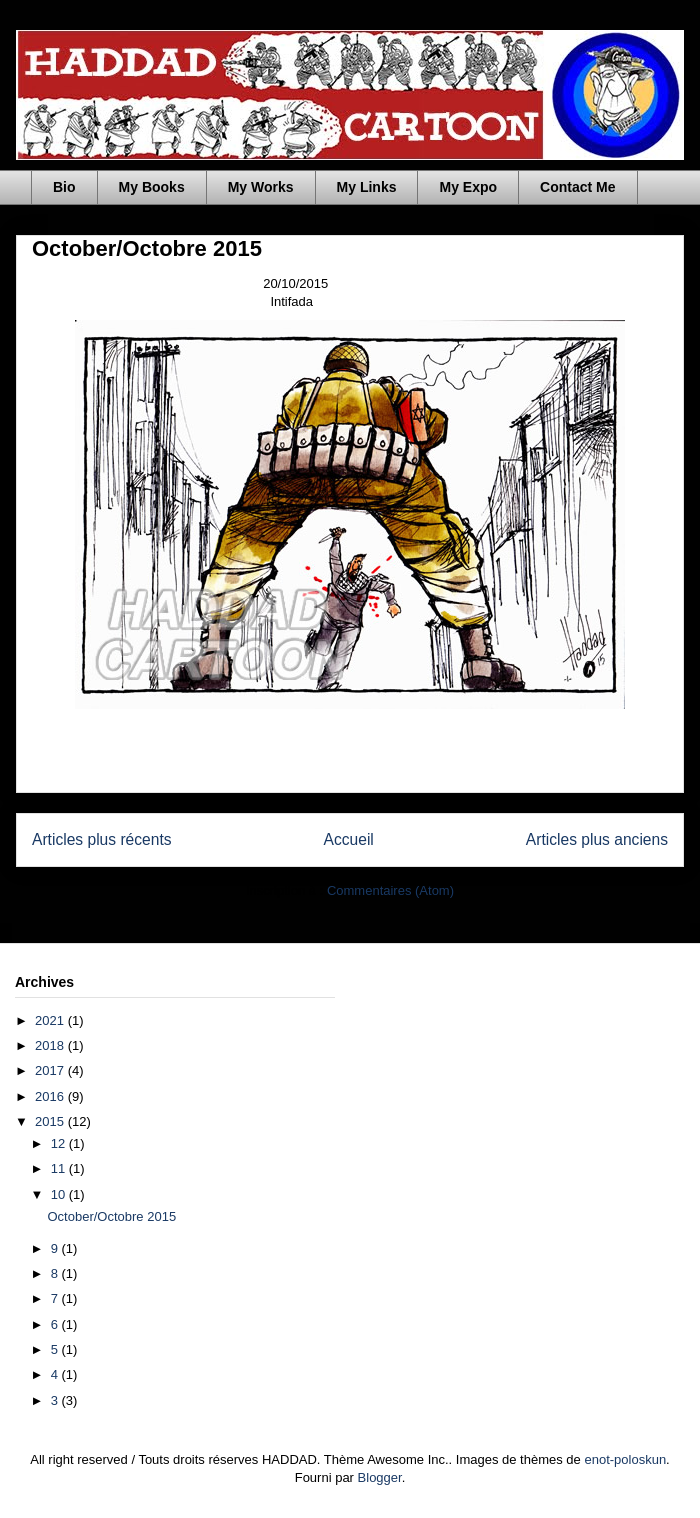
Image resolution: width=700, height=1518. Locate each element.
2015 (51, 1121)
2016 (51, 1096)
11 (60, 1168)
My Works (261, 187)
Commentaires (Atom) (390, 890)
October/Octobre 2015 (147, 248)
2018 (51, 1045)
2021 (51, 1020)
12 (60, 1143)
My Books (152, 187)
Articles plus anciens (597, 839)
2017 (51, 1070)
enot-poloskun (625, 1459)
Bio (64, 187)
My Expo (468, 187)
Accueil (349, 839)
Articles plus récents (102, 839)
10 (60, 1194)
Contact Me (577, 187)
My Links (367, 187)
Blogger (380, 1477)
